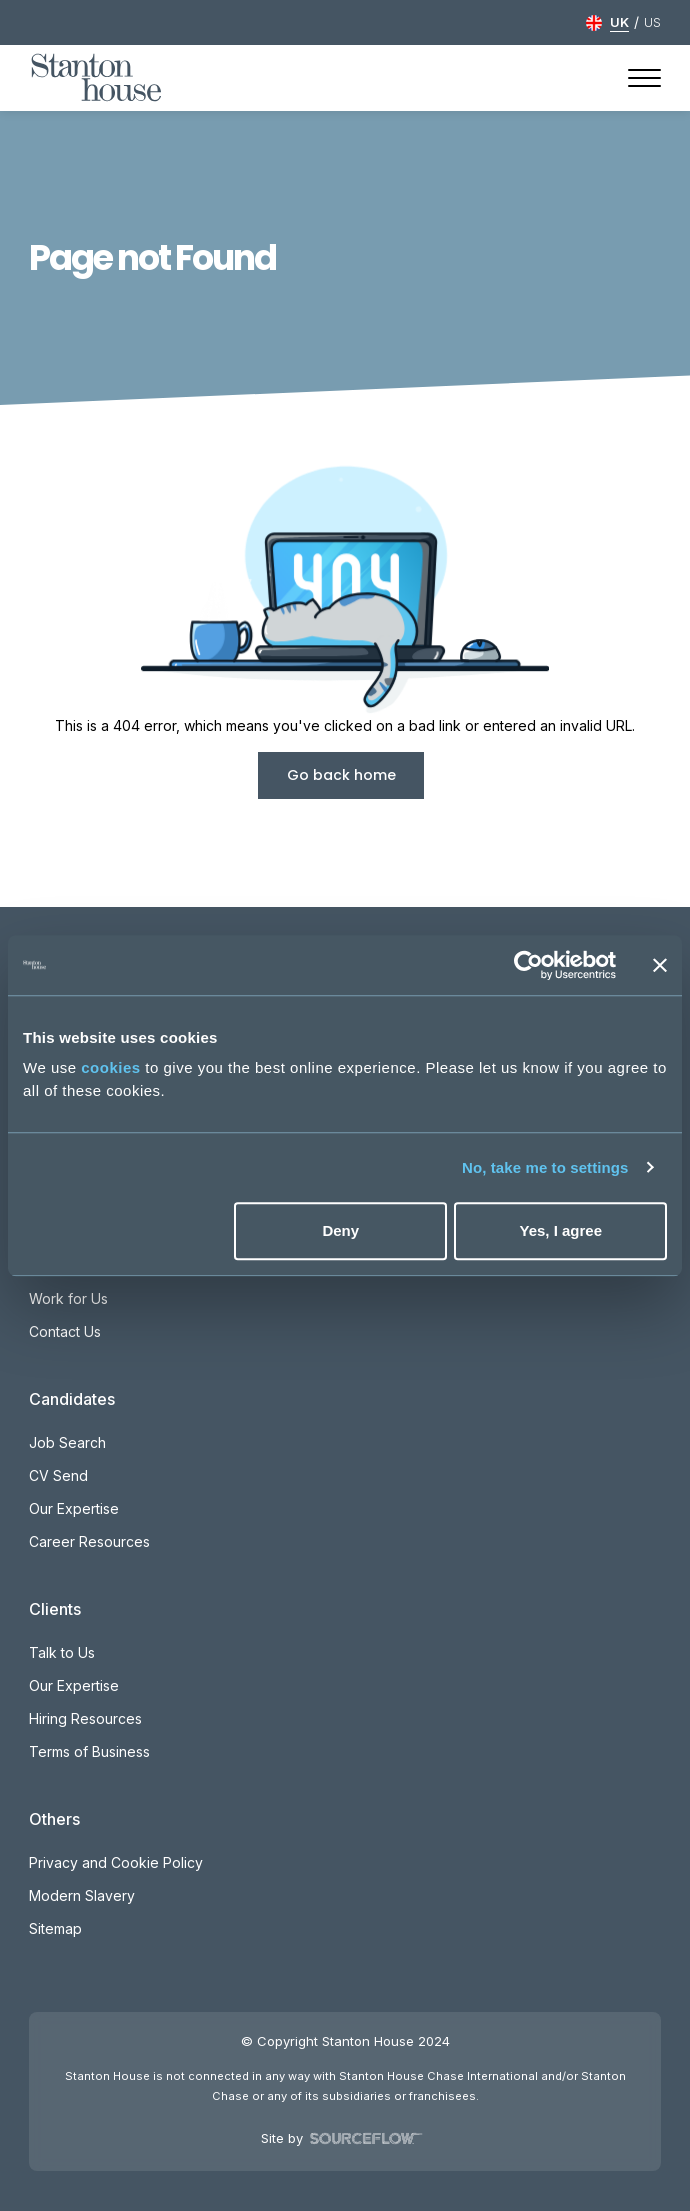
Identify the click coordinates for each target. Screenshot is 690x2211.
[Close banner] (660, 965)
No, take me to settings (545, 1167)
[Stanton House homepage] (96, 78)
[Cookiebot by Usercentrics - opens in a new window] (528, 965)
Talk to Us (62, 1652)
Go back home (341, 775)
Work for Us (68, 1298)
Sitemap (55, 1928)
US (652, 22)
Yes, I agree (560, 1230)
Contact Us (65, 1331)
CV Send (58, 1475)
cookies (110, 1067)
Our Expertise (74, 1508)
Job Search (67, 1442)
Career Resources (89, 1541)
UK (619, 22)
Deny (340, 1230)
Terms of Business (89, 1751)
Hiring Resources (85, 1718)
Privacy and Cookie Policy (116, 1862)
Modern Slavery (82, 1895)
